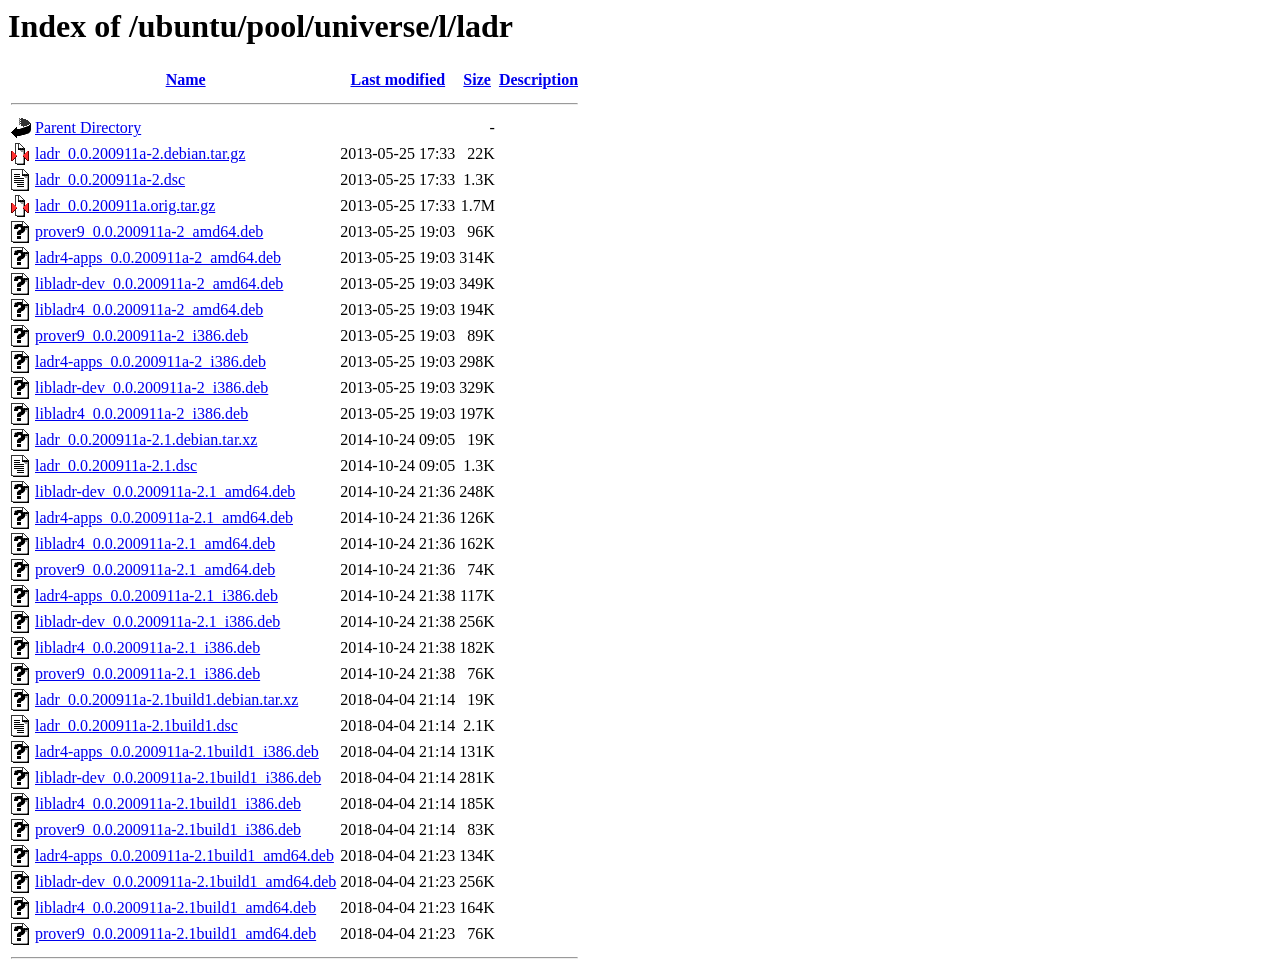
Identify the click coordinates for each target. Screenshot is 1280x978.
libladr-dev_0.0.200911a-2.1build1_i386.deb (178, 777)
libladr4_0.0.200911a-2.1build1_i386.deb (168, 803)
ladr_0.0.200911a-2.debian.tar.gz (140, 153)
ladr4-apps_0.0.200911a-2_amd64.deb (158, 257)
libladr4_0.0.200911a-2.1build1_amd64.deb (175, 907)
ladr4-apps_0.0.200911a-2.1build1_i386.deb (177, 751)
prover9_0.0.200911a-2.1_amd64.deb (155, 569)
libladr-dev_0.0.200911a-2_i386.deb (151, 387)
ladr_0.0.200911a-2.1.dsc (116, 465)
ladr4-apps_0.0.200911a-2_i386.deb (150, 361)
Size (477, 79)
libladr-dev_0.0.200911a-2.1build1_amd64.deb (185, 881)
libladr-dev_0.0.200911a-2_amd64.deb (159, 283)
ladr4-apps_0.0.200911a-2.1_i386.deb (156, 595)
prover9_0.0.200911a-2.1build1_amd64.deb (175, 933)
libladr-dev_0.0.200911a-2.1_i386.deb (157, 621)
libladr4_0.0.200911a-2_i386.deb (141, 413)
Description (538, 79)
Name (186, 79)
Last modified (397, 79)
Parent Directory (88, 127)
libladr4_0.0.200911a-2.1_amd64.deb (155, 543)
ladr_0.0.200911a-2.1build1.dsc (136, 725)
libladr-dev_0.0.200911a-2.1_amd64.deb (165, 491)
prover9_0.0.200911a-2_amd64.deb (149, 231)
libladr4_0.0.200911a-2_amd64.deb (149, 309)
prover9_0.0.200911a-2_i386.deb (141, 335)
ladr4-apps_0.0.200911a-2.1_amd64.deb (164, 517)
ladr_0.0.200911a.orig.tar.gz (125, 205)
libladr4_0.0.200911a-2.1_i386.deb (147, 647)
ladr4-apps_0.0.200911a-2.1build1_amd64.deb (184, 855)
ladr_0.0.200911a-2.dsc (110, 179)
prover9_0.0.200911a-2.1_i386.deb (147, 673)
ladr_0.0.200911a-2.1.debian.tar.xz (146, 439)
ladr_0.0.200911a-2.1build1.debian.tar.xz (166, 699)
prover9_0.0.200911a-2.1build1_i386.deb (168, 829)
